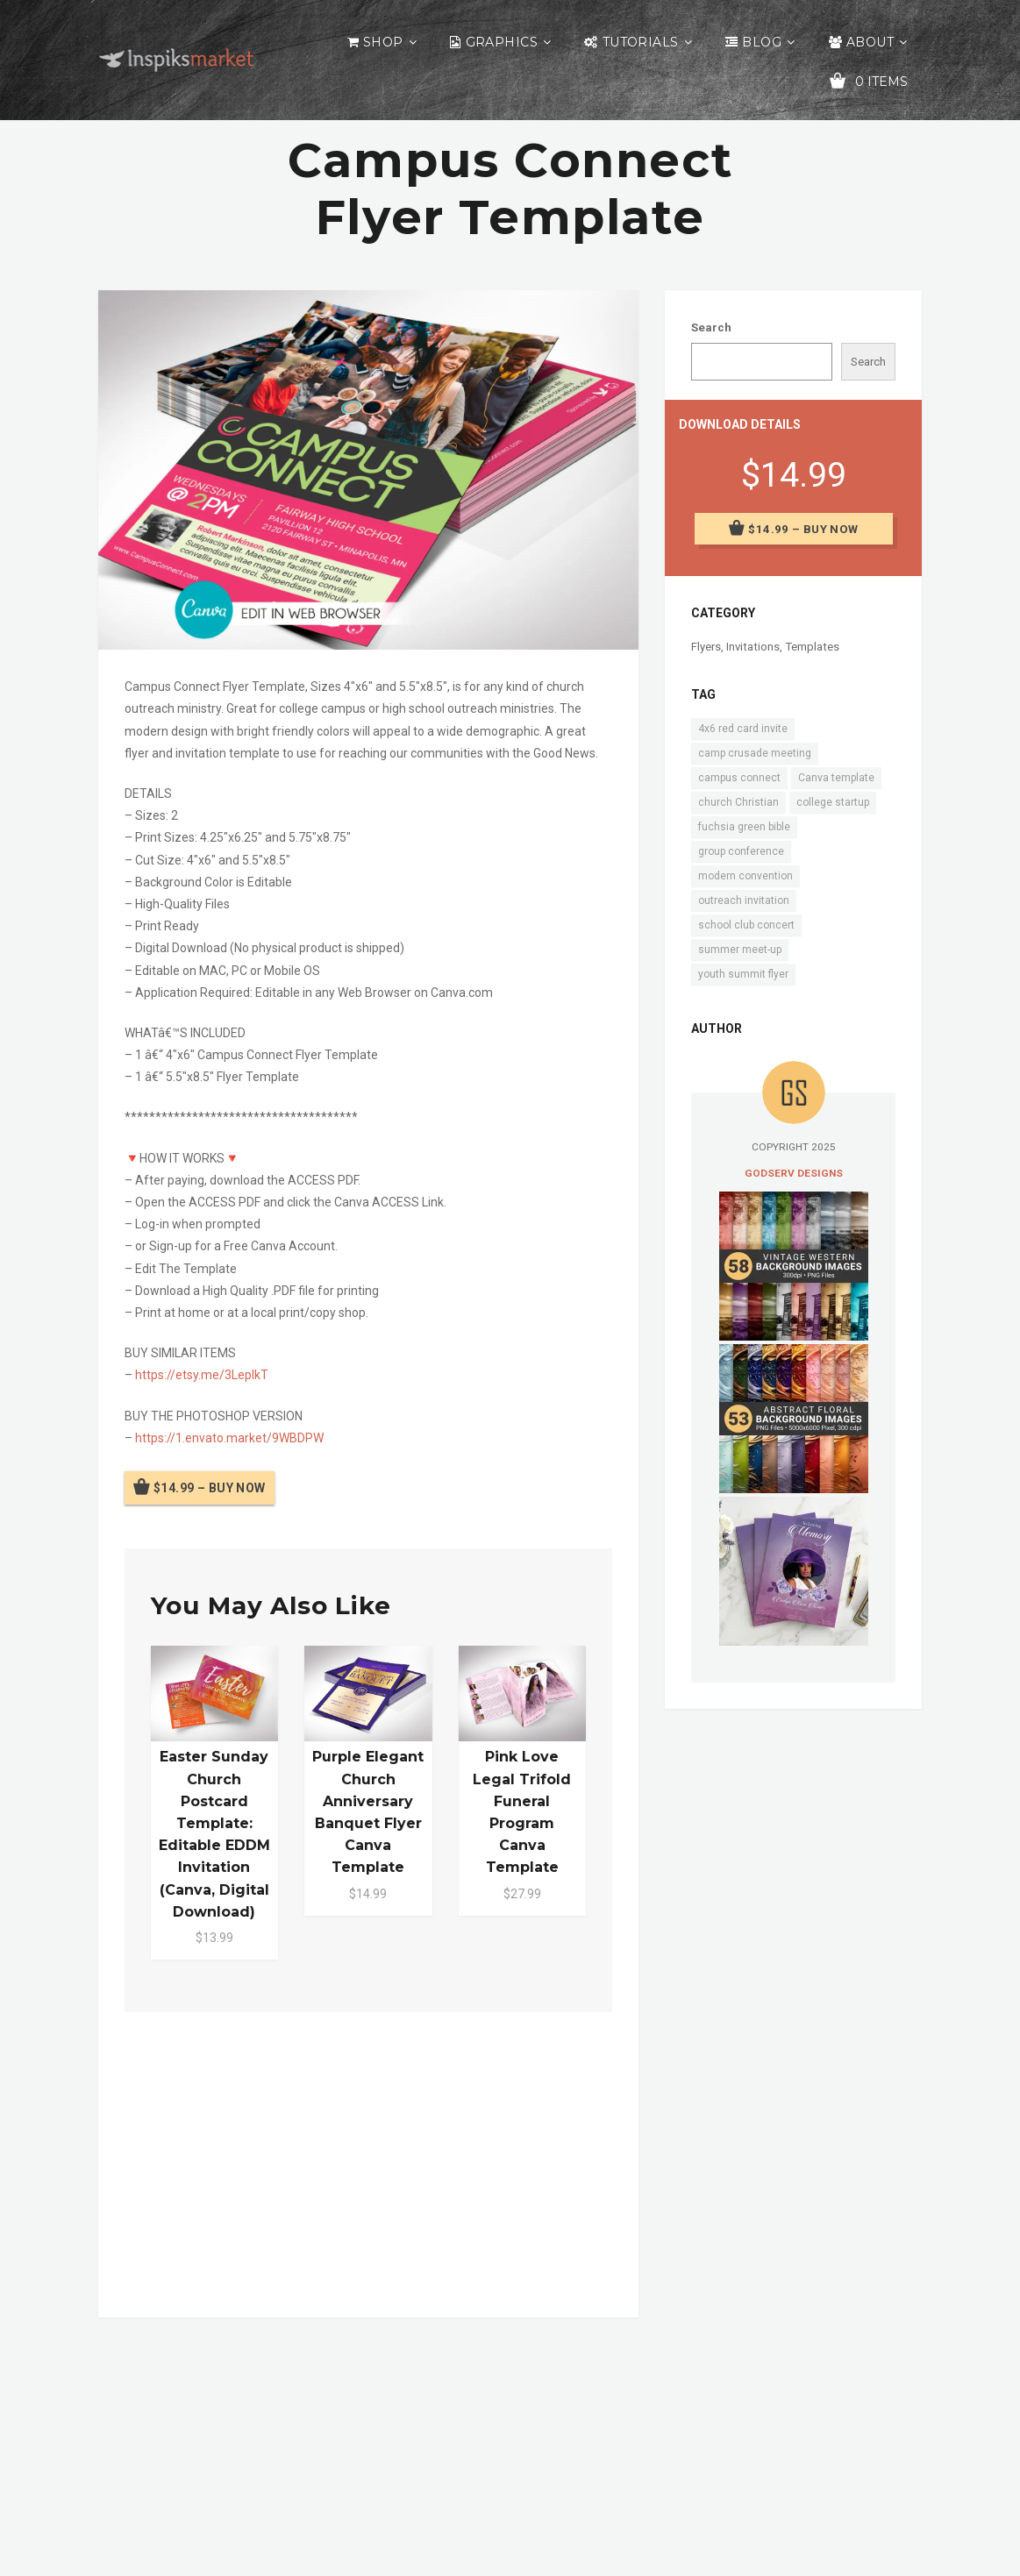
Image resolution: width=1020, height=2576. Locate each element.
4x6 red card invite (743, 728)
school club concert (746, 925)
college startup (832, 802)
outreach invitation (743, 900)
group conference (741, 851)
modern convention (745, 876)
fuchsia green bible (744, 827)
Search (711, 327)
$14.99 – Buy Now (209, 1488)
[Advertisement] (369, 2161)
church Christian (738, 802)
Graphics (502, 42)
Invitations (753, 646)
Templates (812, 646)
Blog (761, 42)
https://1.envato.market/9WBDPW (229, 1438)
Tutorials (641, 42)
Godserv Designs (794, 1173)
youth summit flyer (743, 974)
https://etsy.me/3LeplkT (201, 1375)
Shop (383, 42)
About (870, 42)
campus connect (739, 778)
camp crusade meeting (754, 753)
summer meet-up (739, 949)
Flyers (706, 646)
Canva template (836, 778)
